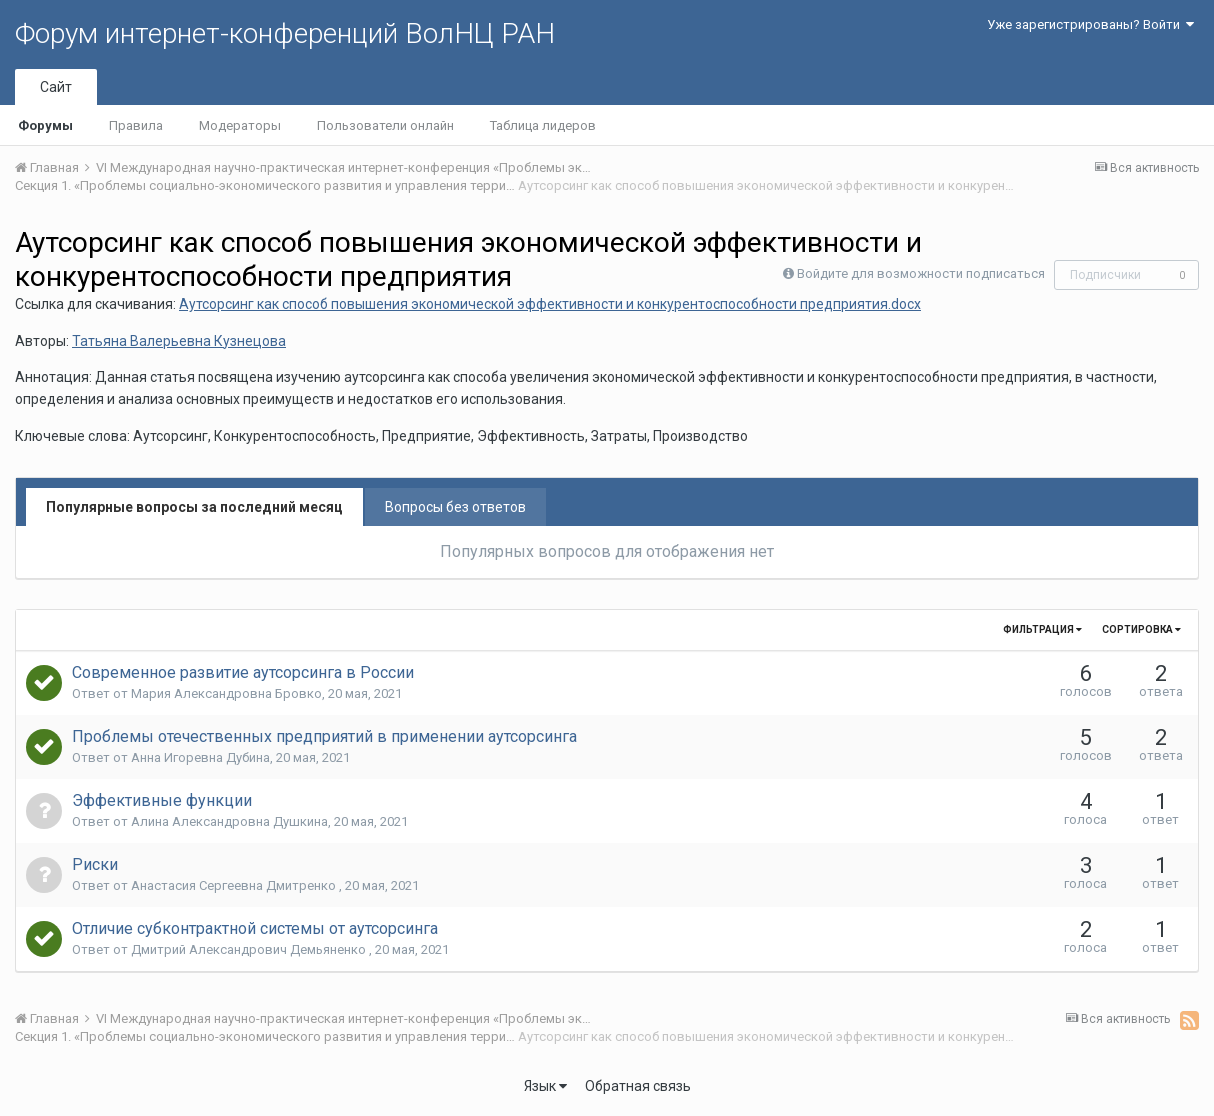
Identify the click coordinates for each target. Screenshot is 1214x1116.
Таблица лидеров (543, 125)
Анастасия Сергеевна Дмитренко (235, 885)
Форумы (45, 125)
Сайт (56, 87)
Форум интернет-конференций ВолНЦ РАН (285, 33)
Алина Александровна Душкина (229, 821)
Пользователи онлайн (385, 125)
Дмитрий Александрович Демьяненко (250, 949)
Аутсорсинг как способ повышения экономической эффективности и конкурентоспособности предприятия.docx (550, 304)
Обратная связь (638, 1086)
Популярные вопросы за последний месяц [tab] (194, 507)
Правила (136, 125)
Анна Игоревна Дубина (200, 757)
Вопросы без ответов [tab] (455, 507)
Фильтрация (1042, 629)
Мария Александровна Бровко (226, 693)
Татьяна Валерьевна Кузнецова (179, 341)
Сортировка (1141, 629)
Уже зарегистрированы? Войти (1090, 24)
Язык (545, 1086)
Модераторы (240, 125)
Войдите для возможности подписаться (921, 273)
